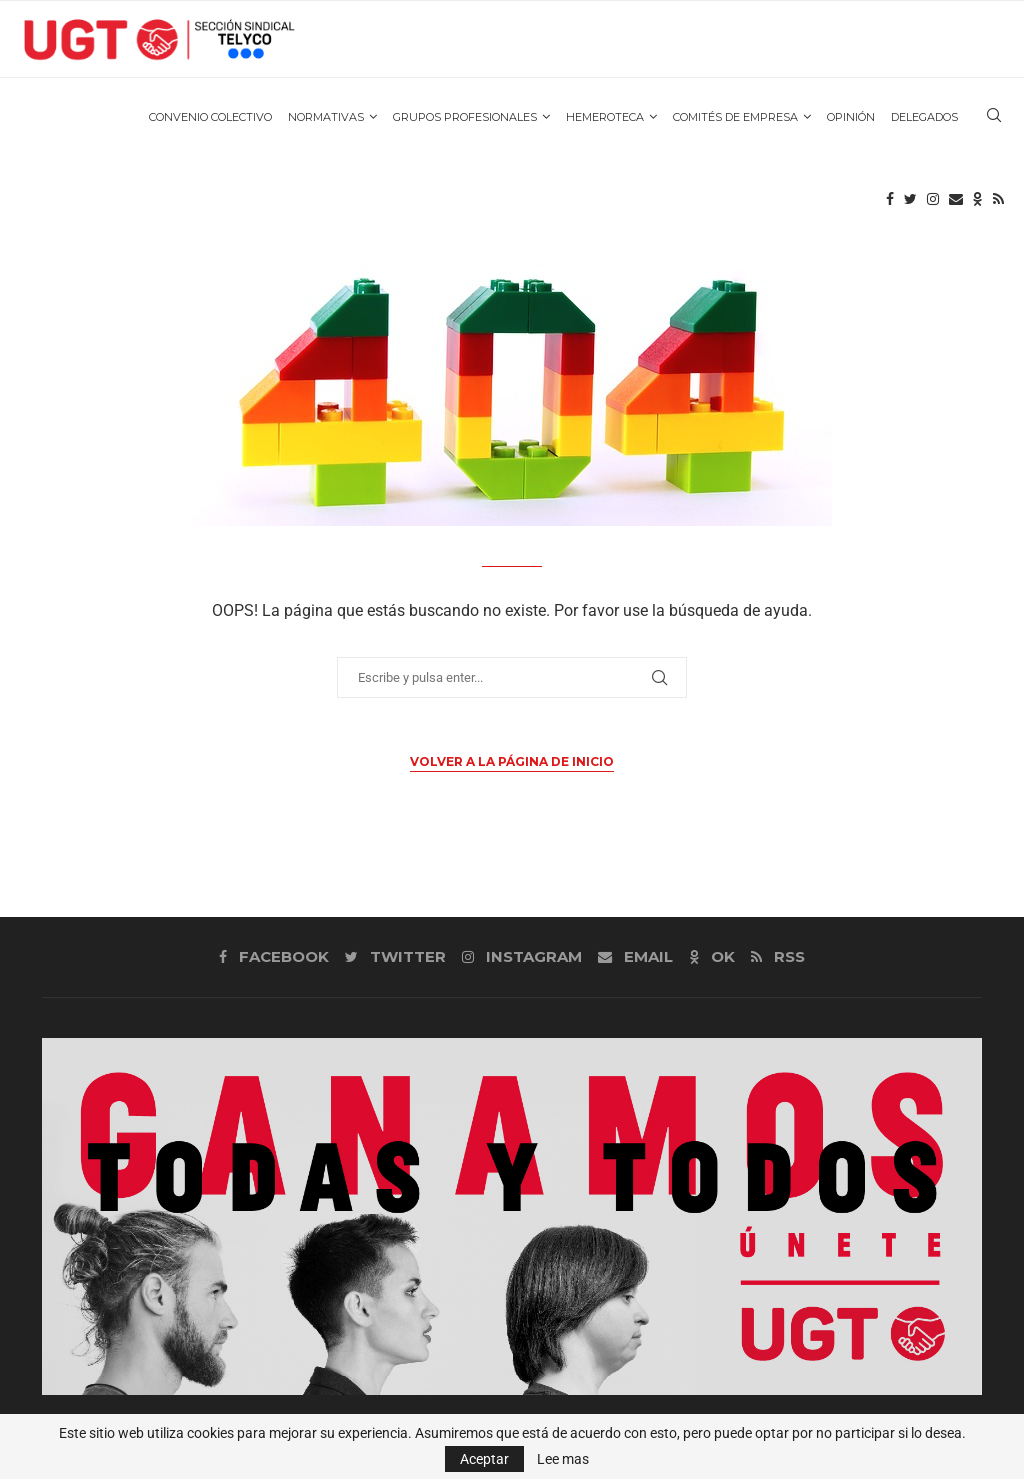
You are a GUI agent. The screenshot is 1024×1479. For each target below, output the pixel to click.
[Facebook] (890, 205)
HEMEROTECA (605, 121)
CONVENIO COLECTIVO (210, 121)
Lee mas (563, 1459)
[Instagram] (933, 205)
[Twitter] (910, 205)
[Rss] (998, 205)
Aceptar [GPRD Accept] (484, 1459)
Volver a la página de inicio (512, 761)
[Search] (994, 121)
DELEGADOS (924, 121)
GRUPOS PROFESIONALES (465, 121)
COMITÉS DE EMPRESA (735, 121)
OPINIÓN (851, 121)
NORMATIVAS (326, 121)
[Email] (956, 205)
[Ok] (978, 205)
